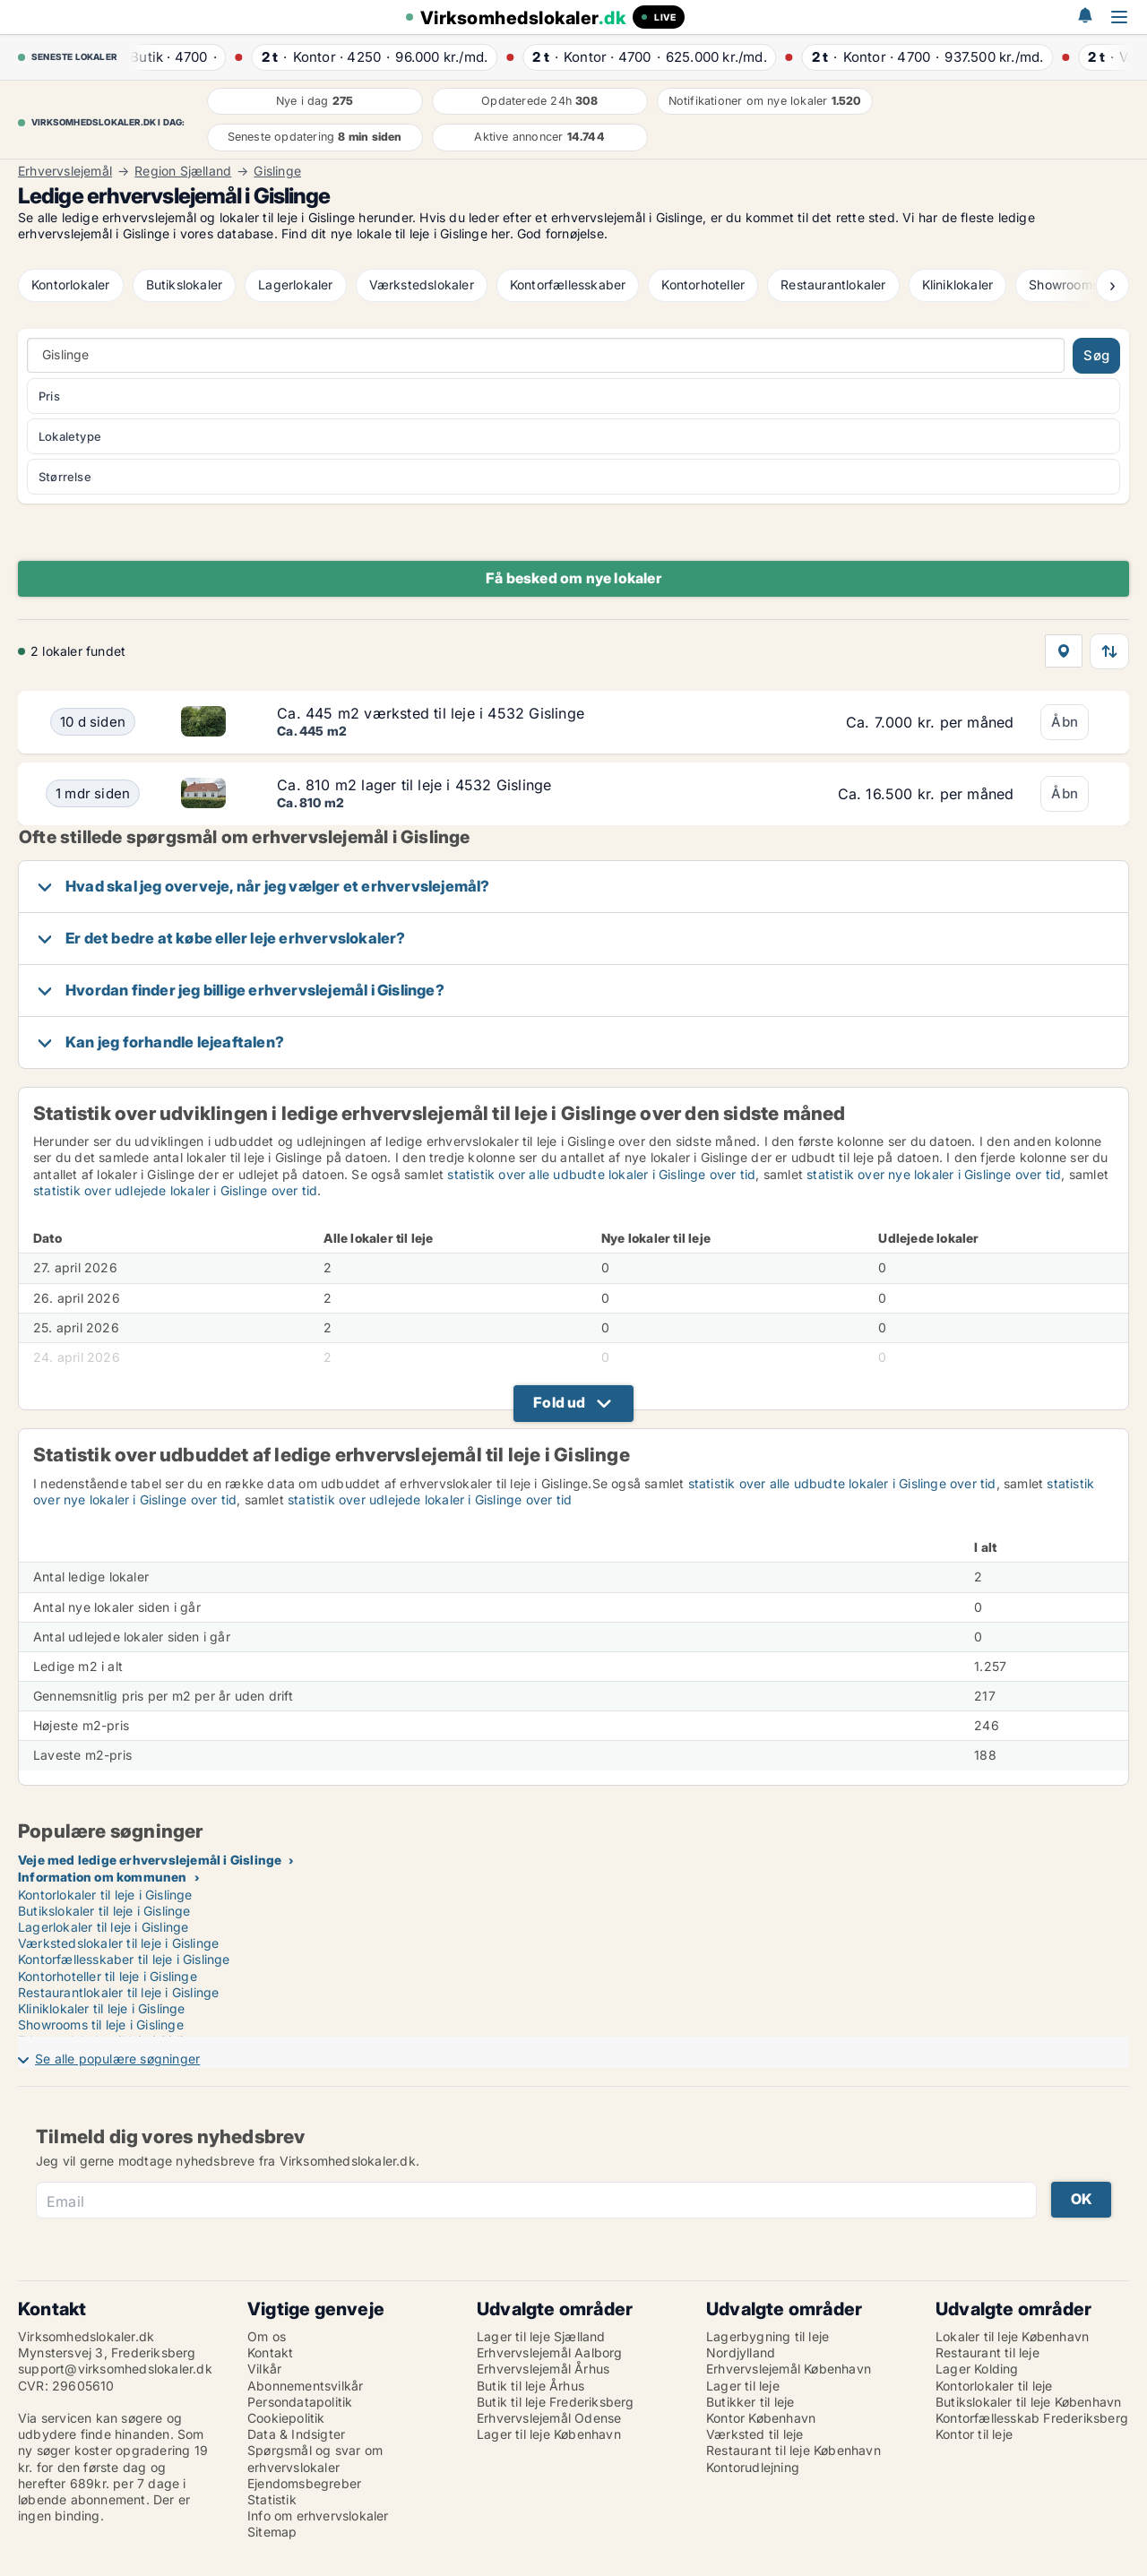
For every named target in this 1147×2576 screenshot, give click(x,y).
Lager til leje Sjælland (541, 2336)
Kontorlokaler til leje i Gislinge (105, 1894)
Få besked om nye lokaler (573, 578)
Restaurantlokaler (832, 284)
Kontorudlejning (752, 2467)
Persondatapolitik (299, 2401)
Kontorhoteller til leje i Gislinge (107, 1976)
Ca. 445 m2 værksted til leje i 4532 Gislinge (430, 713)
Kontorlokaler (70, 284)
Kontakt (270, 2352)
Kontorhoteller (703, 284)
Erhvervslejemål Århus (543, 2368)
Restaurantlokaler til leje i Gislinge (118, 1992)
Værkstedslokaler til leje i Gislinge (118, 1943)
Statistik (272, 2499)
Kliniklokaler (958, 284)
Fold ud (559, 1402)
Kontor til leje (974, 2434)
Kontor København (760, 2417)
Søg (1096, 355)
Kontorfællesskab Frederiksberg (1032, 2417)
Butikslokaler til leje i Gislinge (104, 1910)
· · (178, 56)
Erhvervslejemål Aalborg (550, 2352)
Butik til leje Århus (530, 2385)
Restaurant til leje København (793, 2450)
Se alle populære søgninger (117, 2058)
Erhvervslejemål (65, 171)
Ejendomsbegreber (304, 2483)
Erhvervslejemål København (788, 2368)
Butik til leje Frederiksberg (555, 2401)
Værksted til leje (754, 2434)
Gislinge (277, 171)
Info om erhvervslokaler (318, 2515)
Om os (266, 2336)
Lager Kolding (977, 2368)
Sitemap (272, 2531)
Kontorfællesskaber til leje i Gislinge (124, 1959)
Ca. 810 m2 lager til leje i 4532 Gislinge (414, 785)
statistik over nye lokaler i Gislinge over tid (933, 1174)
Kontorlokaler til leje (994, 2385)
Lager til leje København (549, 2434)
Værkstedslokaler (421, 284)
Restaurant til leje (987, 2352)
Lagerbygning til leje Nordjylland (767, 2344)
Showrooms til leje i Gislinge (101, 2024)
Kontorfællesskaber (568, 284)
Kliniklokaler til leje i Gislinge (101, 2008)
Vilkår (264, 2368)
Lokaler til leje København (1012, 2336)
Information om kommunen (102, 1876)
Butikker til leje (750, 2401)
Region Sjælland (182, 171)
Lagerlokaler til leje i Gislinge (103, 1926)
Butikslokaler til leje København (1028, 2401)
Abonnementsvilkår (305, 2385)
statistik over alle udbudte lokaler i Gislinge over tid (601, 1174)
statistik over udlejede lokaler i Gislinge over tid (175, 1190)
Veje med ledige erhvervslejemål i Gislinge (149, 1859)
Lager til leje (743, 2385)
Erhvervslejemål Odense (549, 2417)
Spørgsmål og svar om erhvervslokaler (315, 2458)
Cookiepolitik (286, 2417)
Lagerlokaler (295, 284)
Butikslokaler (184, 284)
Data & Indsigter (296, 2434)
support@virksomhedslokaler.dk (115, 2368)
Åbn (1064, 721)
